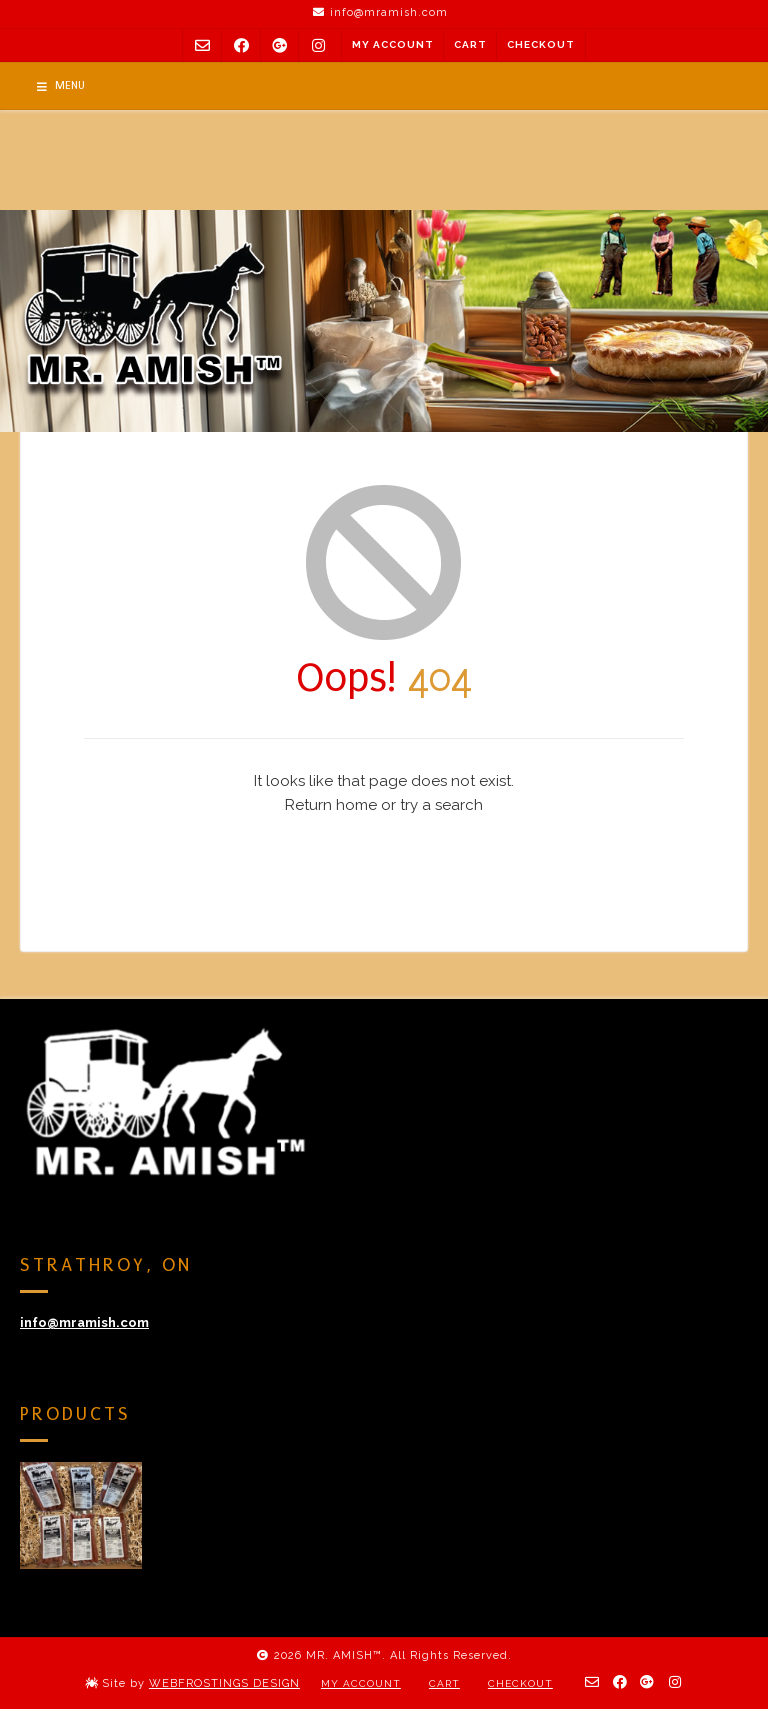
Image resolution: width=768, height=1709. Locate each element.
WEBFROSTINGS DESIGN (224, 1683)
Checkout (541, 44)
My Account (393, 44)
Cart (470, 44)
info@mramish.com (84, 1322)
